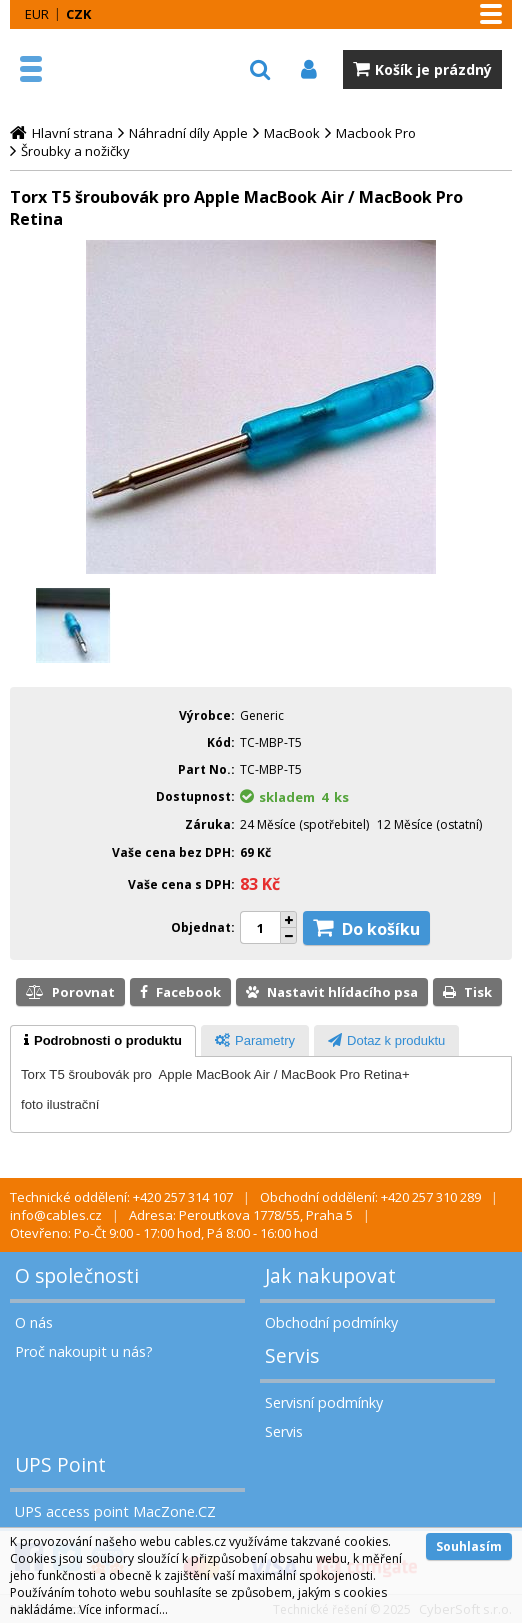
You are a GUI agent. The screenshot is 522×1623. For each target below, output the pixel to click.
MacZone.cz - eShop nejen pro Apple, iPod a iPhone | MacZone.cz (105, 69)
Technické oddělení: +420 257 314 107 (121, 1197)
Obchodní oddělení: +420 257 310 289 (370, 1197)
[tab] (103, 1041)
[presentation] (103, 1041)
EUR (37, 14)
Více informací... (123, 1609)
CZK (78, 14)
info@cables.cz (56, 1215)
